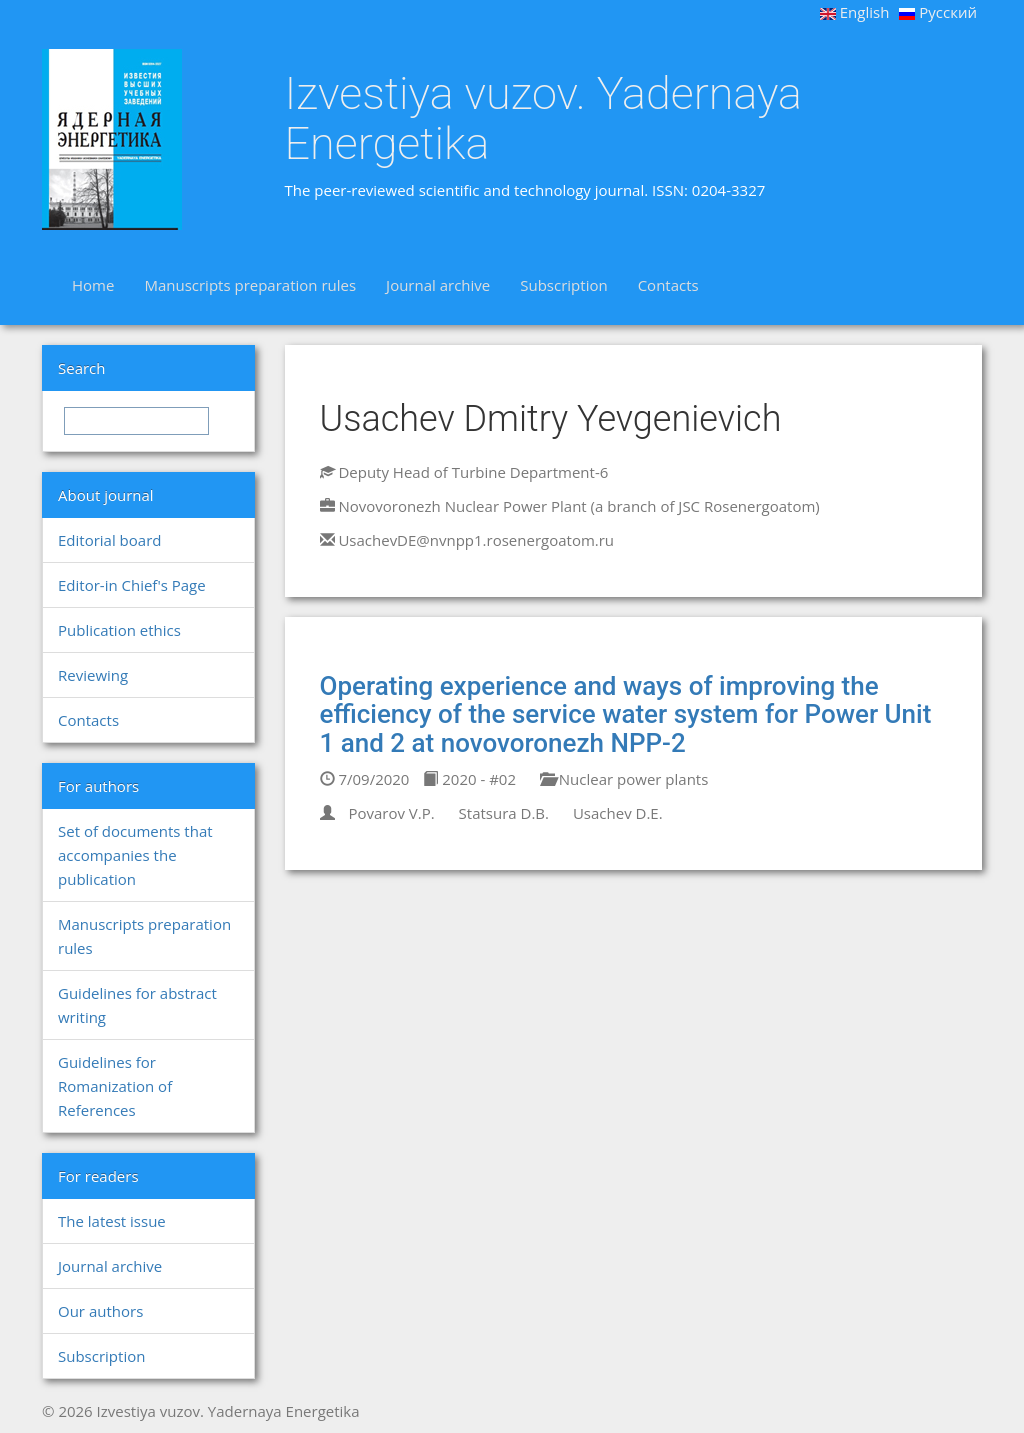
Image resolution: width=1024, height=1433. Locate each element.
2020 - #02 (469, 779)
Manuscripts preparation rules (250, 285)
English (855, 12)
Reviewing (93, 675)
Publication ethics (119, 630)
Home (93, 285)
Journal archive (438, 285)
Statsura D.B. (504, 813)
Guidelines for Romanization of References (115, 1086)
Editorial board (109, 540)
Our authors (100, 1311)
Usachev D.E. (618, 813)
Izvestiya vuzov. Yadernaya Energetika (543, 118)
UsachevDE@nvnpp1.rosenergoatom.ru (476, 540)
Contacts (668, 285)
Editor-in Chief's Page (132, 585)
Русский (938, 12)
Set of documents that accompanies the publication (135, 855)
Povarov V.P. (391, 813)
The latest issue (112, 1221)
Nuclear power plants (624, 779)
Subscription (563, 285)
